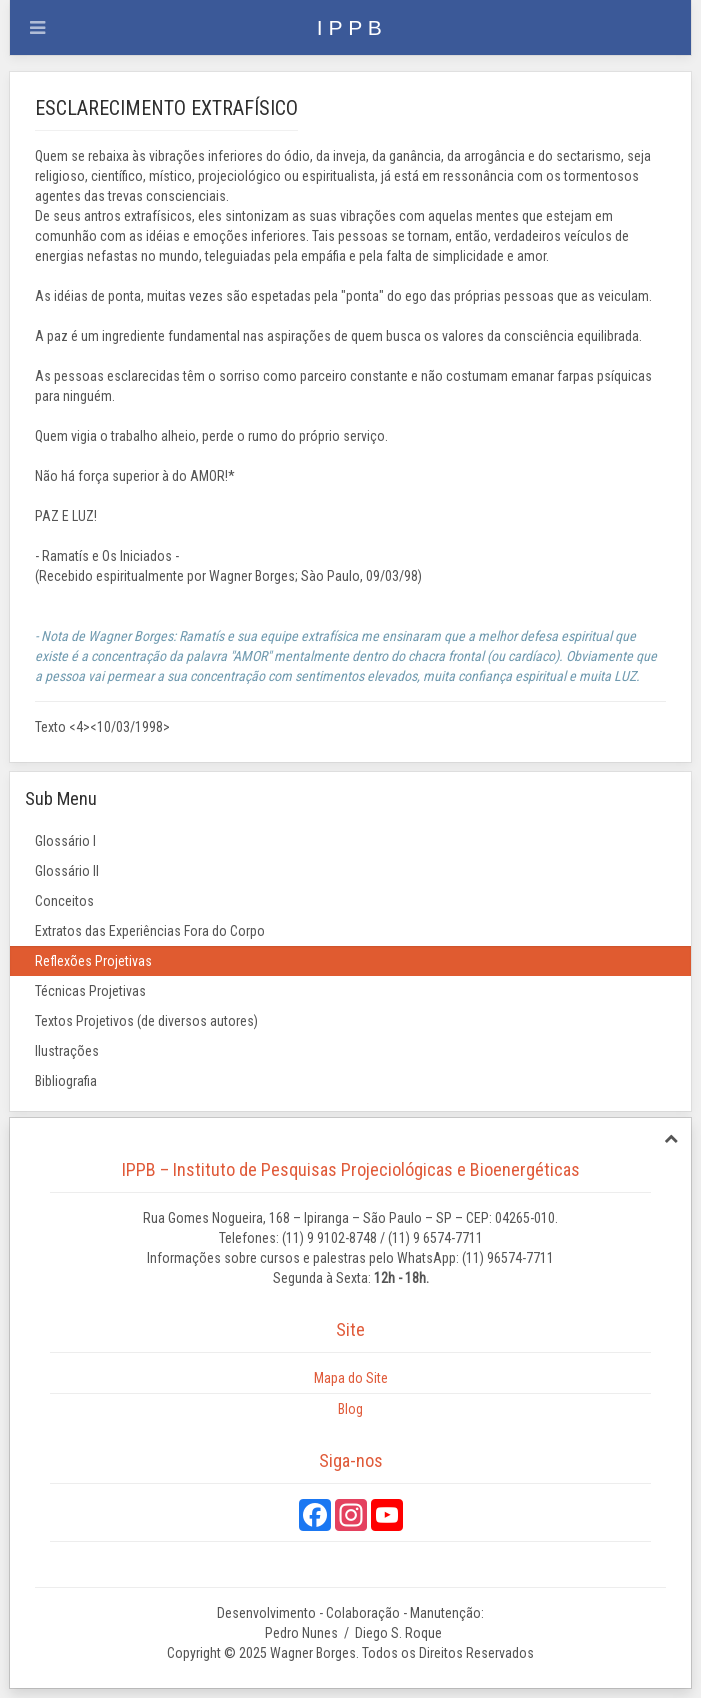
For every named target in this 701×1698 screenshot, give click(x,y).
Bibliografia (66, 1081)
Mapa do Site (351, 1378)
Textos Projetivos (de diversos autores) (146, 1021)
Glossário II (67, 871)
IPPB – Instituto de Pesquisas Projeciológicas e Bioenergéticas (351, 1169)
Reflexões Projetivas (93, 961)
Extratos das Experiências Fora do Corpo (150, 931)
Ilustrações (67, 1051)
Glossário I (65, 841)
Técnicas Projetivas (90, 991)
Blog (350, 1409)
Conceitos (64, 901)
